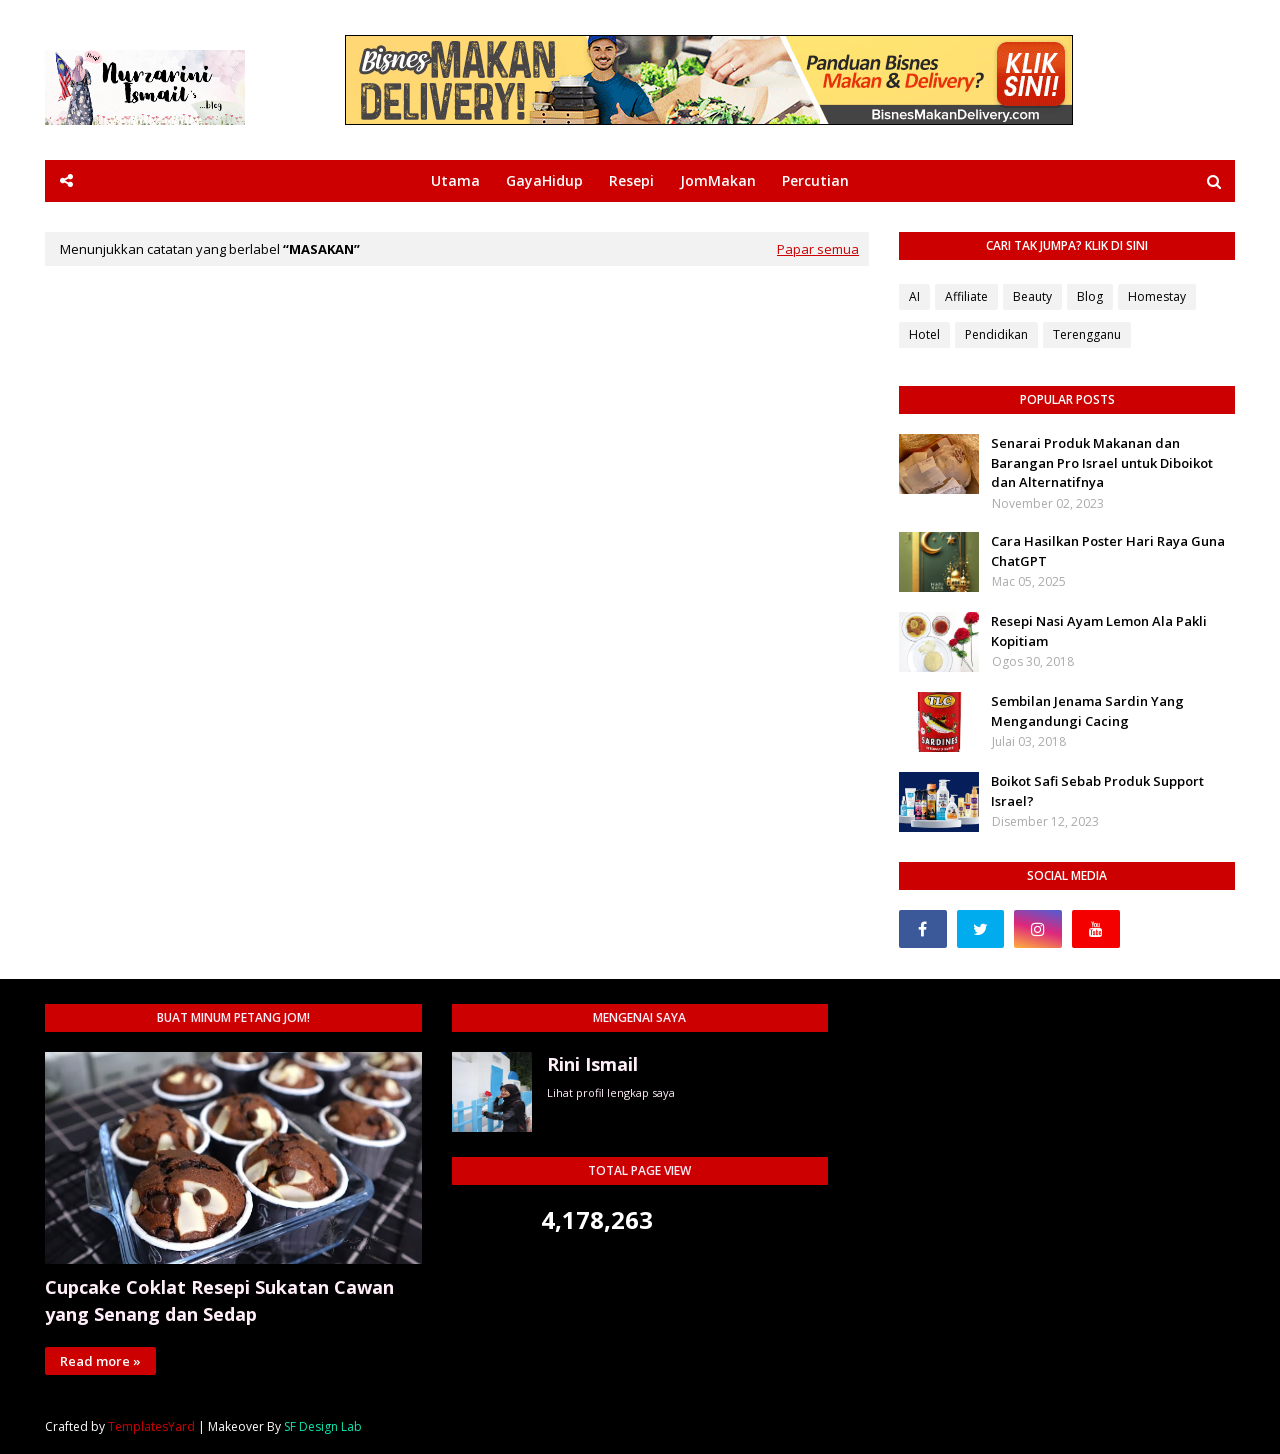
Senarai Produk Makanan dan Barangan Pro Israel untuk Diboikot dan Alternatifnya (1102, 462)
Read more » (100, 1361)
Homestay (1157, 296)
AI (914, 296)
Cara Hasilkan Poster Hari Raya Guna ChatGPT (1108, 551)
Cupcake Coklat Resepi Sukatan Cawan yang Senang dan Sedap (219, 1300)
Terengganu (1087, 334)
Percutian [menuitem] (815, 180)
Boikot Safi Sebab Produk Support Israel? (1097, 791)
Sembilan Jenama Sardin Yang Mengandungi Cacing (1087, 711)
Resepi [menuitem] (631, 180)
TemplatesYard (151, 1426)
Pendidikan (996, 334)
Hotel (924, 334)
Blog (1090, 296)
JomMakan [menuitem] (718, 180)
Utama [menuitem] (455, 180)
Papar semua (818, 249)
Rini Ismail (592, 1064)
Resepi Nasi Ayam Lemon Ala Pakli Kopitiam (1099, 631)
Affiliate (966, 296)
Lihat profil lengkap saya (611, 1092)
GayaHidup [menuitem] (544, 180)
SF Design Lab (323, 1426)
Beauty (1032, 296)
